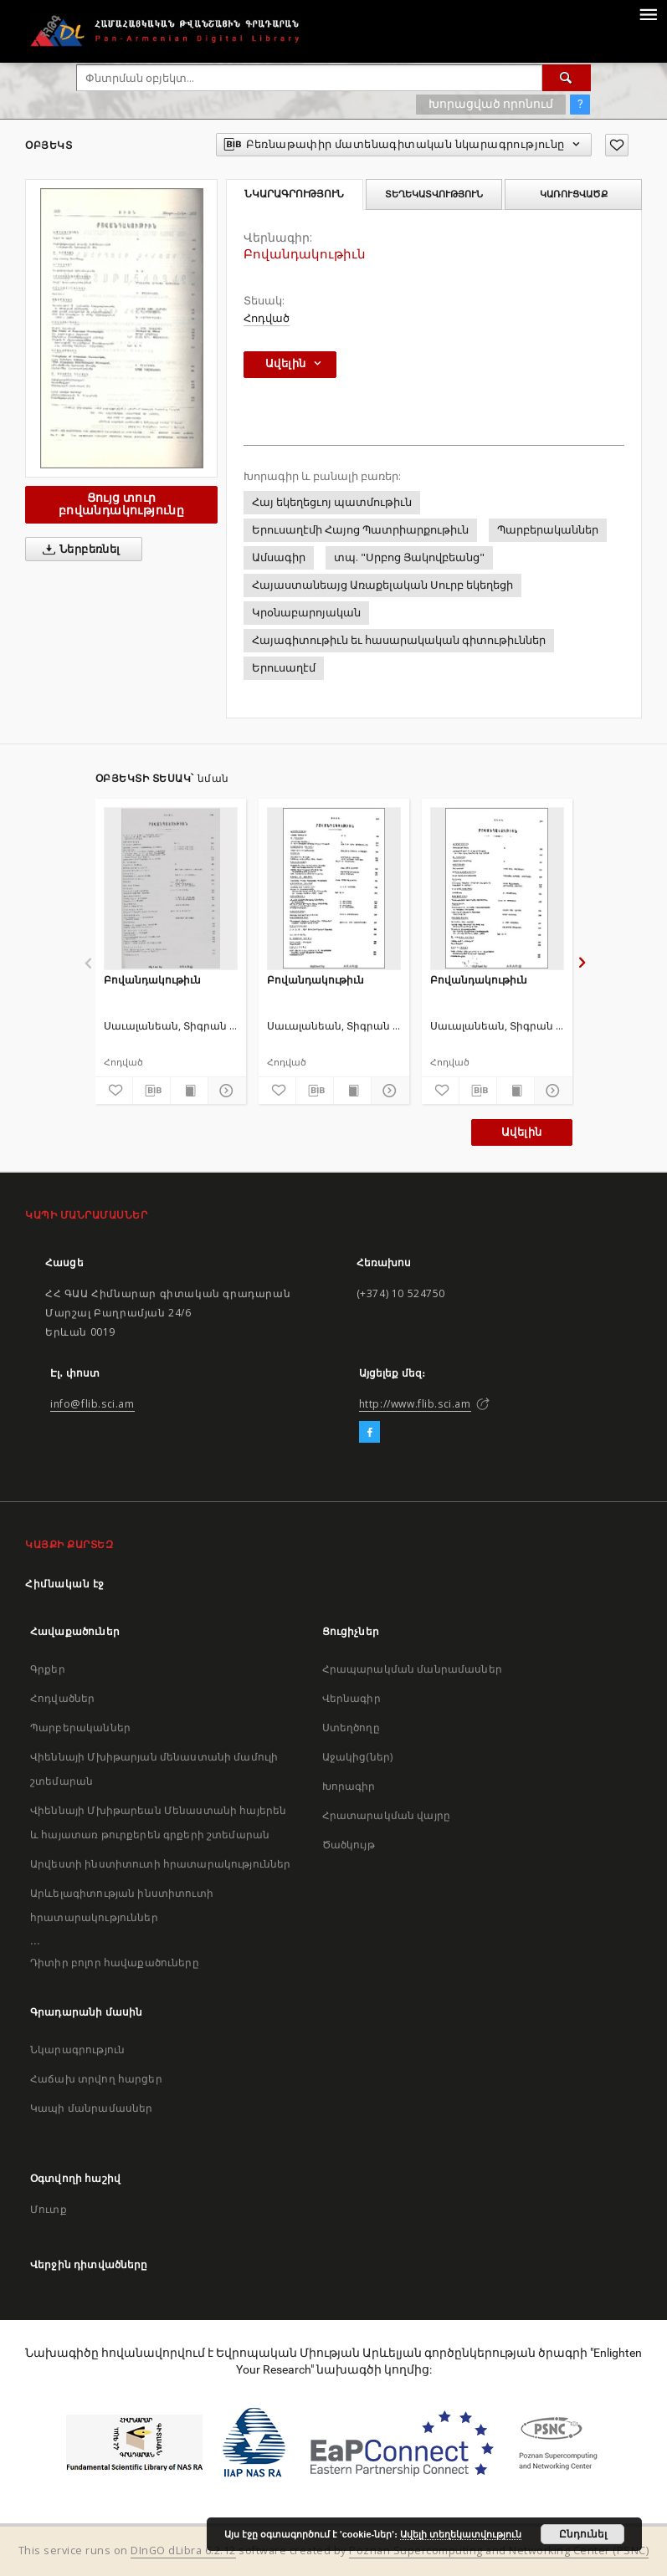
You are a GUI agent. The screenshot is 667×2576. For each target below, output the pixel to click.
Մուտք (48, 2209)
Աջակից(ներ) (357, 1757)
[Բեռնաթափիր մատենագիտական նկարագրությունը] (151, 1090)
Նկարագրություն (77, 2049)
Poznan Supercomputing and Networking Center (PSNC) (499, 2550)
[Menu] (648, 13)
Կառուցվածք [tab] (574, 194)
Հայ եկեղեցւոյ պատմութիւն (332, 502)
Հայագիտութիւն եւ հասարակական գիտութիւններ (399, 640)
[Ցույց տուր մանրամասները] (224, 1090)
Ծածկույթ (348, 1844)
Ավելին (521, 1132)
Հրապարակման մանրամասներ (412, 1669)
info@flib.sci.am (92, 1404)
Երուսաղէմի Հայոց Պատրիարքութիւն (360, 530)
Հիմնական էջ (65, 1584)
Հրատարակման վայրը (386, 1815)
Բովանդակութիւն (152, 980)
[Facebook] (369, 1432)
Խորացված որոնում (490, 103)
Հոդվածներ (62, 1698)
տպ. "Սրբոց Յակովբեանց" (409, 557)
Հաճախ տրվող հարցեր (96, 2079)
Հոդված (267, 318)
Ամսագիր (278, 557)
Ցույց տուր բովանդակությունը (121, 504)
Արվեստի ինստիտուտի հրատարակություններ (160, 1864)
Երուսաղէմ (284, 668)
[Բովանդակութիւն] (171, 888)
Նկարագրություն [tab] (294, 194)
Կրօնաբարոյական (306, 613)
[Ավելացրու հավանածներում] (617, 145)
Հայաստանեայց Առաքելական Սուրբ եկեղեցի (382, 585)
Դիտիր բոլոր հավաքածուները (114, 1962)
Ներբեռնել (78, 549)
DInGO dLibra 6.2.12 (183, 2550)
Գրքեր (47, 1669)
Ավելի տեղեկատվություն (460, 2534)
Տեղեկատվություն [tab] (434, 194)
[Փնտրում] (566, 77)
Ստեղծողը (351, 1727)
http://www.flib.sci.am (415, 1404)
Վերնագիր (351, 1698)
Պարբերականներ (547, 530)
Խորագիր (349, 1786)
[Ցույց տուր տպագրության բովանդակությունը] (189, 1090)
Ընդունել (583, 2534)
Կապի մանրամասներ (91, 2108)
